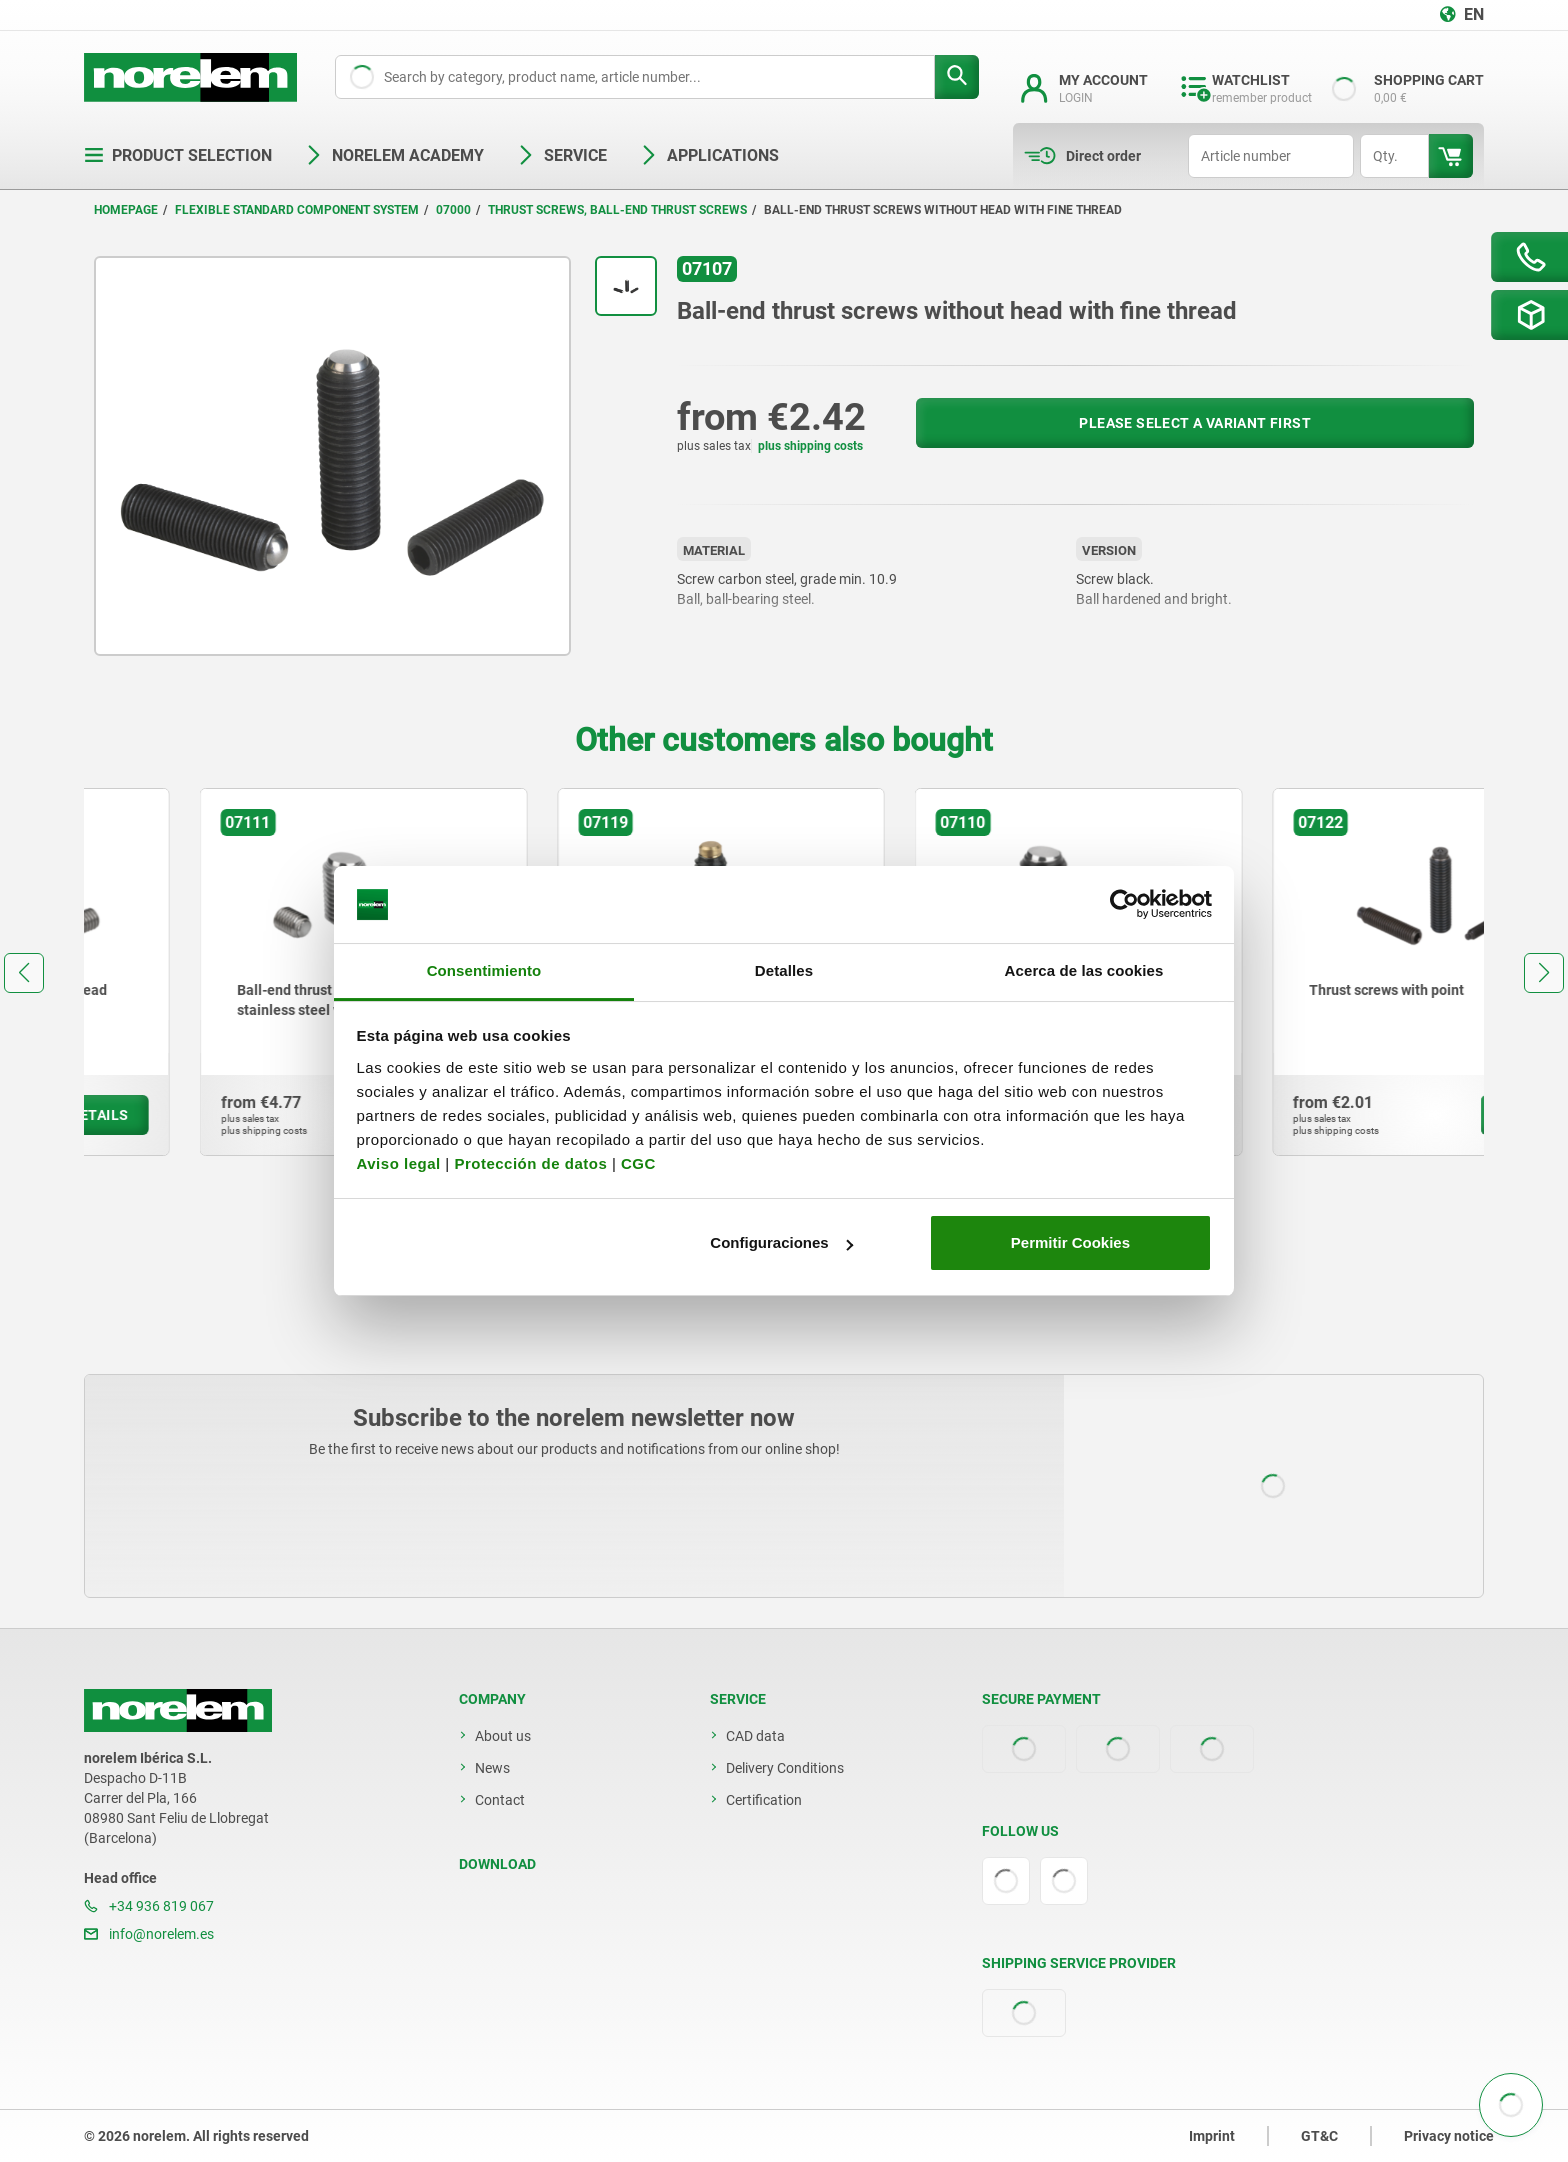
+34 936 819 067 (149, 1906)
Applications (709, 155)
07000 (453, 210)
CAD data (755, 1736)
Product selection (178, 155)
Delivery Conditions (785, 1768)
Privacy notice (1449, 2136)
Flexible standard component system (297, 210)
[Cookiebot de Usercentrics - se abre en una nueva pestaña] (1124, 905)
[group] (248, 972)
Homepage (126, 210)
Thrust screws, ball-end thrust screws (617, 210)
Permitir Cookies (1070, 1242)
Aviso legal (399, 1163)
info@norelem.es (149, 1934)
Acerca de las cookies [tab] (1084, 970)
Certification (764, 1800)
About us (503, 1736)
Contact (500, 1800)
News (492, 1768)
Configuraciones (781, 1242)
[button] (24, 973)
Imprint (1212, 2136)
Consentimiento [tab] (484, 970)
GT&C (1319, 2136)
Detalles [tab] (784, 970)
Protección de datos (530, 1163)
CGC (638, 1163)
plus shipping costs (810, 446)
